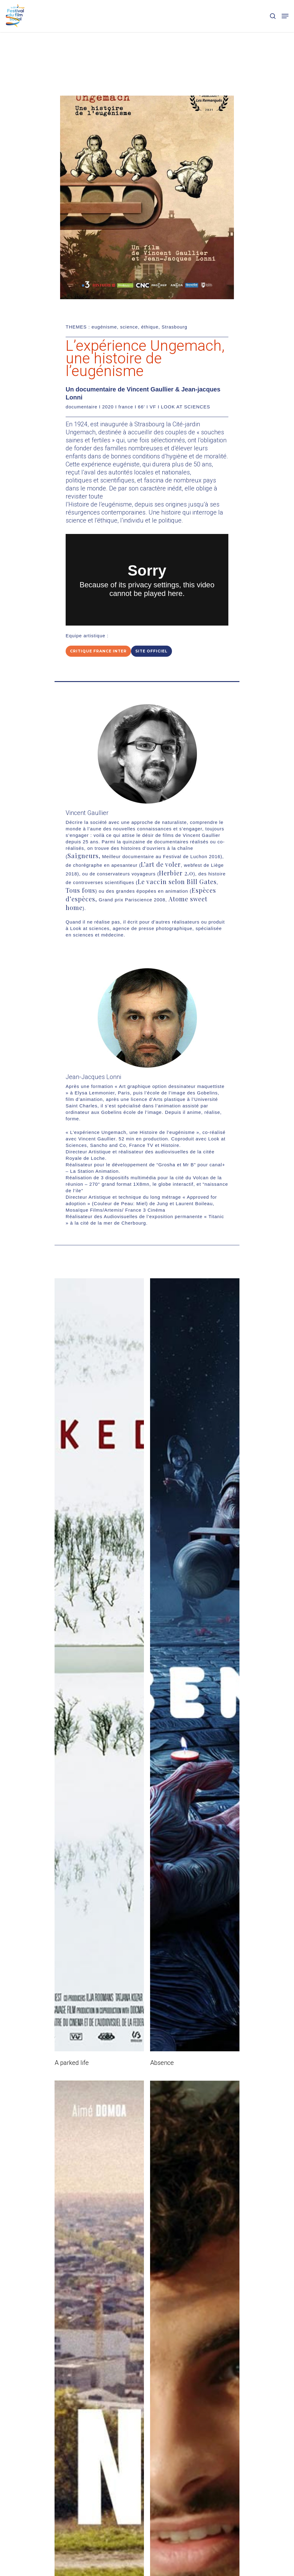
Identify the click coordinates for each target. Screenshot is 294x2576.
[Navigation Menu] (285, 16)
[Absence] (194, 1664)
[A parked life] (99, 1664)
